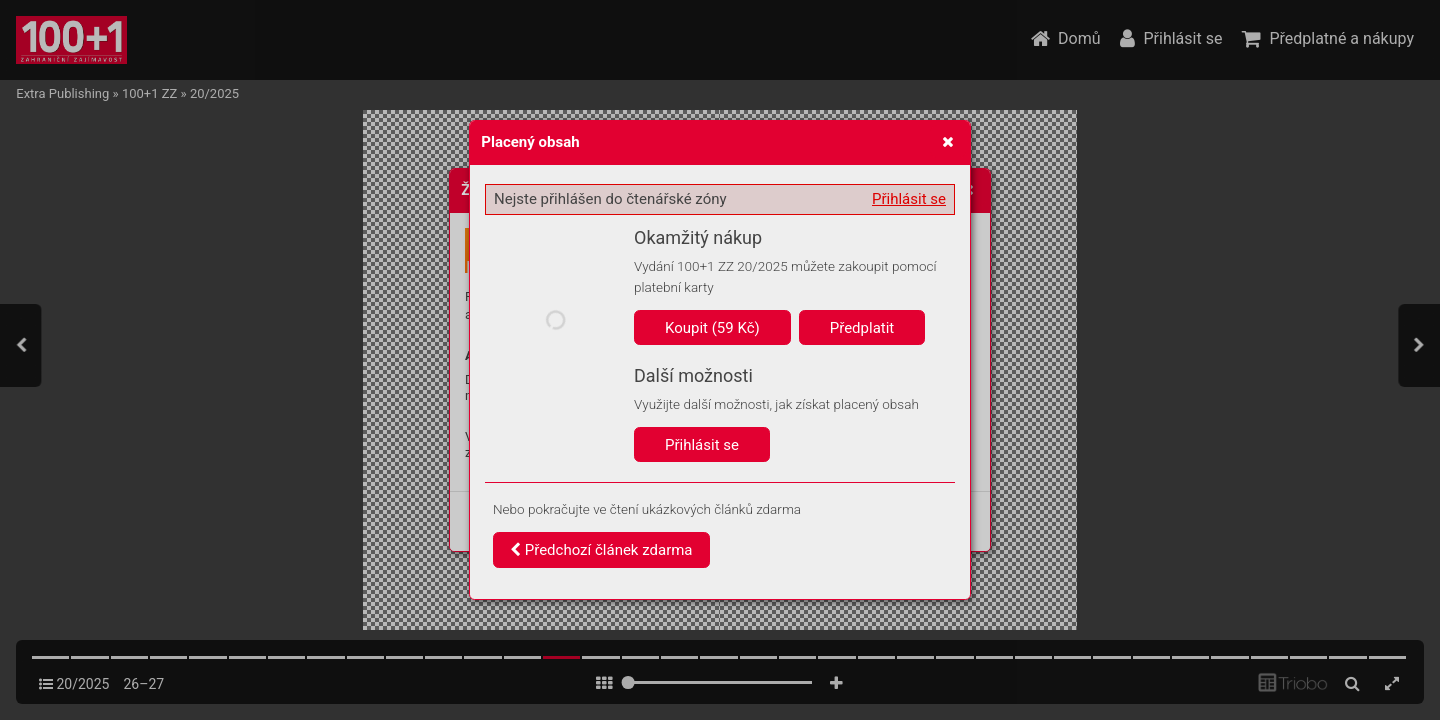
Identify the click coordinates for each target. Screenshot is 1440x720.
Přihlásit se (909, 199)
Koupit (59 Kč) (712, 328)
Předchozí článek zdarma (601, 550)
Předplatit (862, 328)
